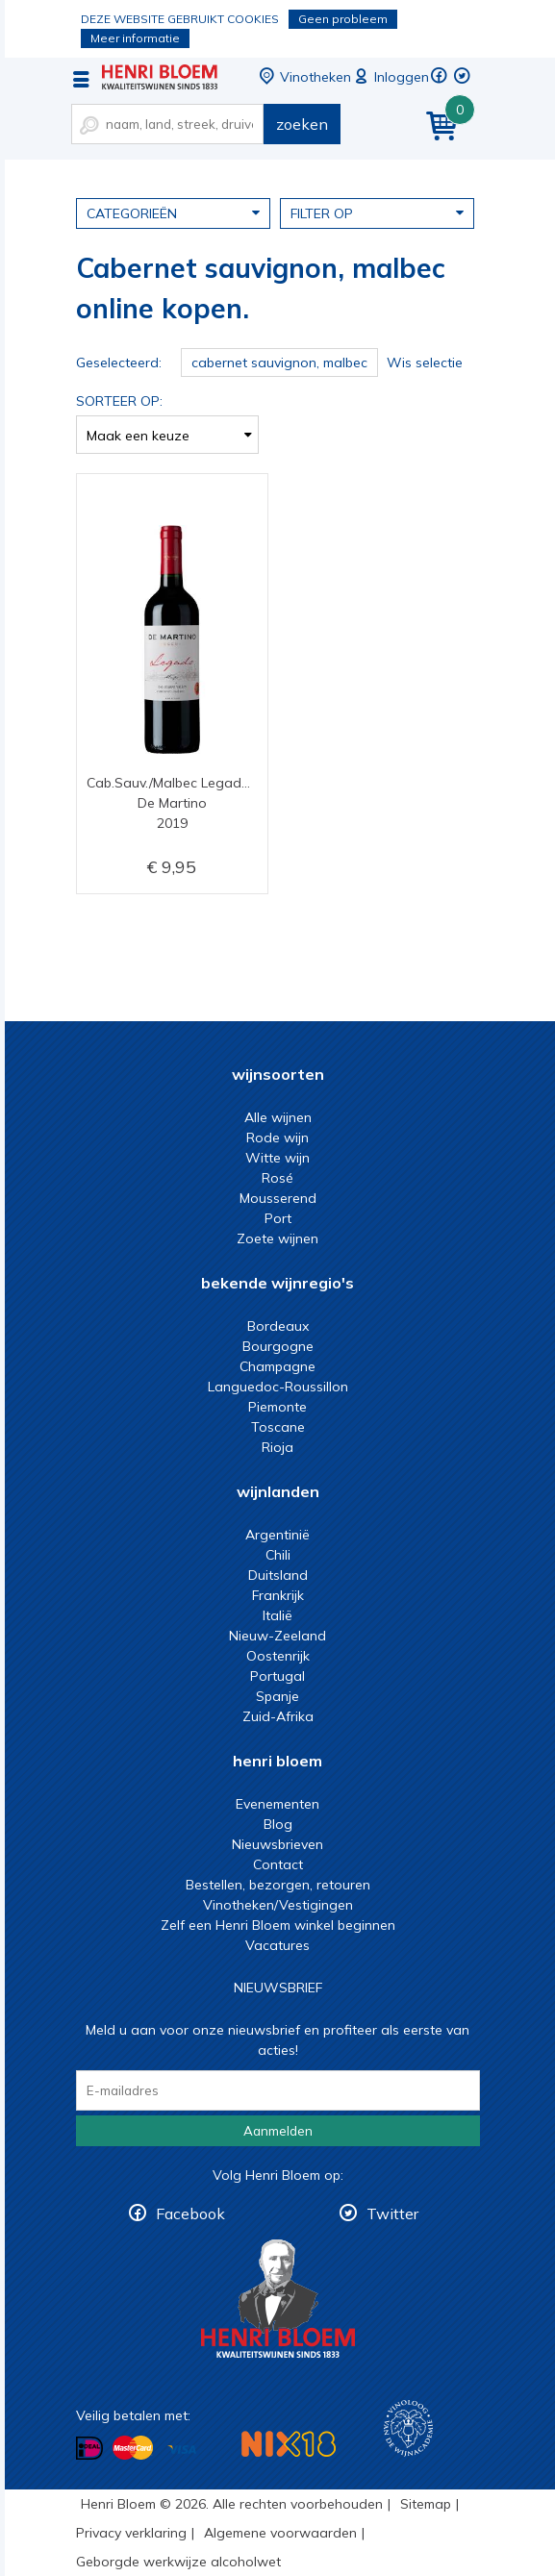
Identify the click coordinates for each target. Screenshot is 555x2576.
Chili (277, 1554)
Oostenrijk (278, 1655)
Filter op (377, 212)
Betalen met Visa (181, 2449)
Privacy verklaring (131, 2532)
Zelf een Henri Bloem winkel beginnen (278, 1925)
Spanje (277, 1696)
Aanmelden (278, 2130)
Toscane (278, 1427)
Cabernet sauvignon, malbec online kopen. (159, 77)
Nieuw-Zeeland (277, 1635)
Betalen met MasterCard (133, 2448)
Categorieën (173, 212)
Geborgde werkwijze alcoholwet (178, 2561)
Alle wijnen (278, 1117)
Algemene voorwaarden (280, 2532)
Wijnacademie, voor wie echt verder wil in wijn (408, 2428)
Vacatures (277, 1945)
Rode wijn (277, 1137)
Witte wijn (277, 1157)
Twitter (392, 2213)
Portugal (277, 1676)
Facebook (190, 2213)
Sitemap (425, 2504)
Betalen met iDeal (89, 2449)
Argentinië (277, 1534)
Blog (278, 1824)
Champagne (277, 1366)
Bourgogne (278, 1346)
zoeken (302, 124)
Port (278, 1218)
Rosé (277, 1178)
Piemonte (277, 1406)
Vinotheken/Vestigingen (278, 1904)
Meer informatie (135, 38)
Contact (278, 1864)
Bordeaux (278, 1326)
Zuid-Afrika (278, 1716)
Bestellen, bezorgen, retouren (278, 1884)
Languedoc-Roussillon (278, 1386)
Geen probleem (343, 19)
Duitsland (278, 1575)
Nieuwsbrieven (277, 1844)
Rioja (277, 1447)
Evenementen (277, 1804)
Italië (277, 1615)
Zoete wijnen (277, 1238)
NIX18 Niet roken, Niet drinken (288, 2444)
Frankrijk (278, 1595)
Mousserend (278, 1198)
